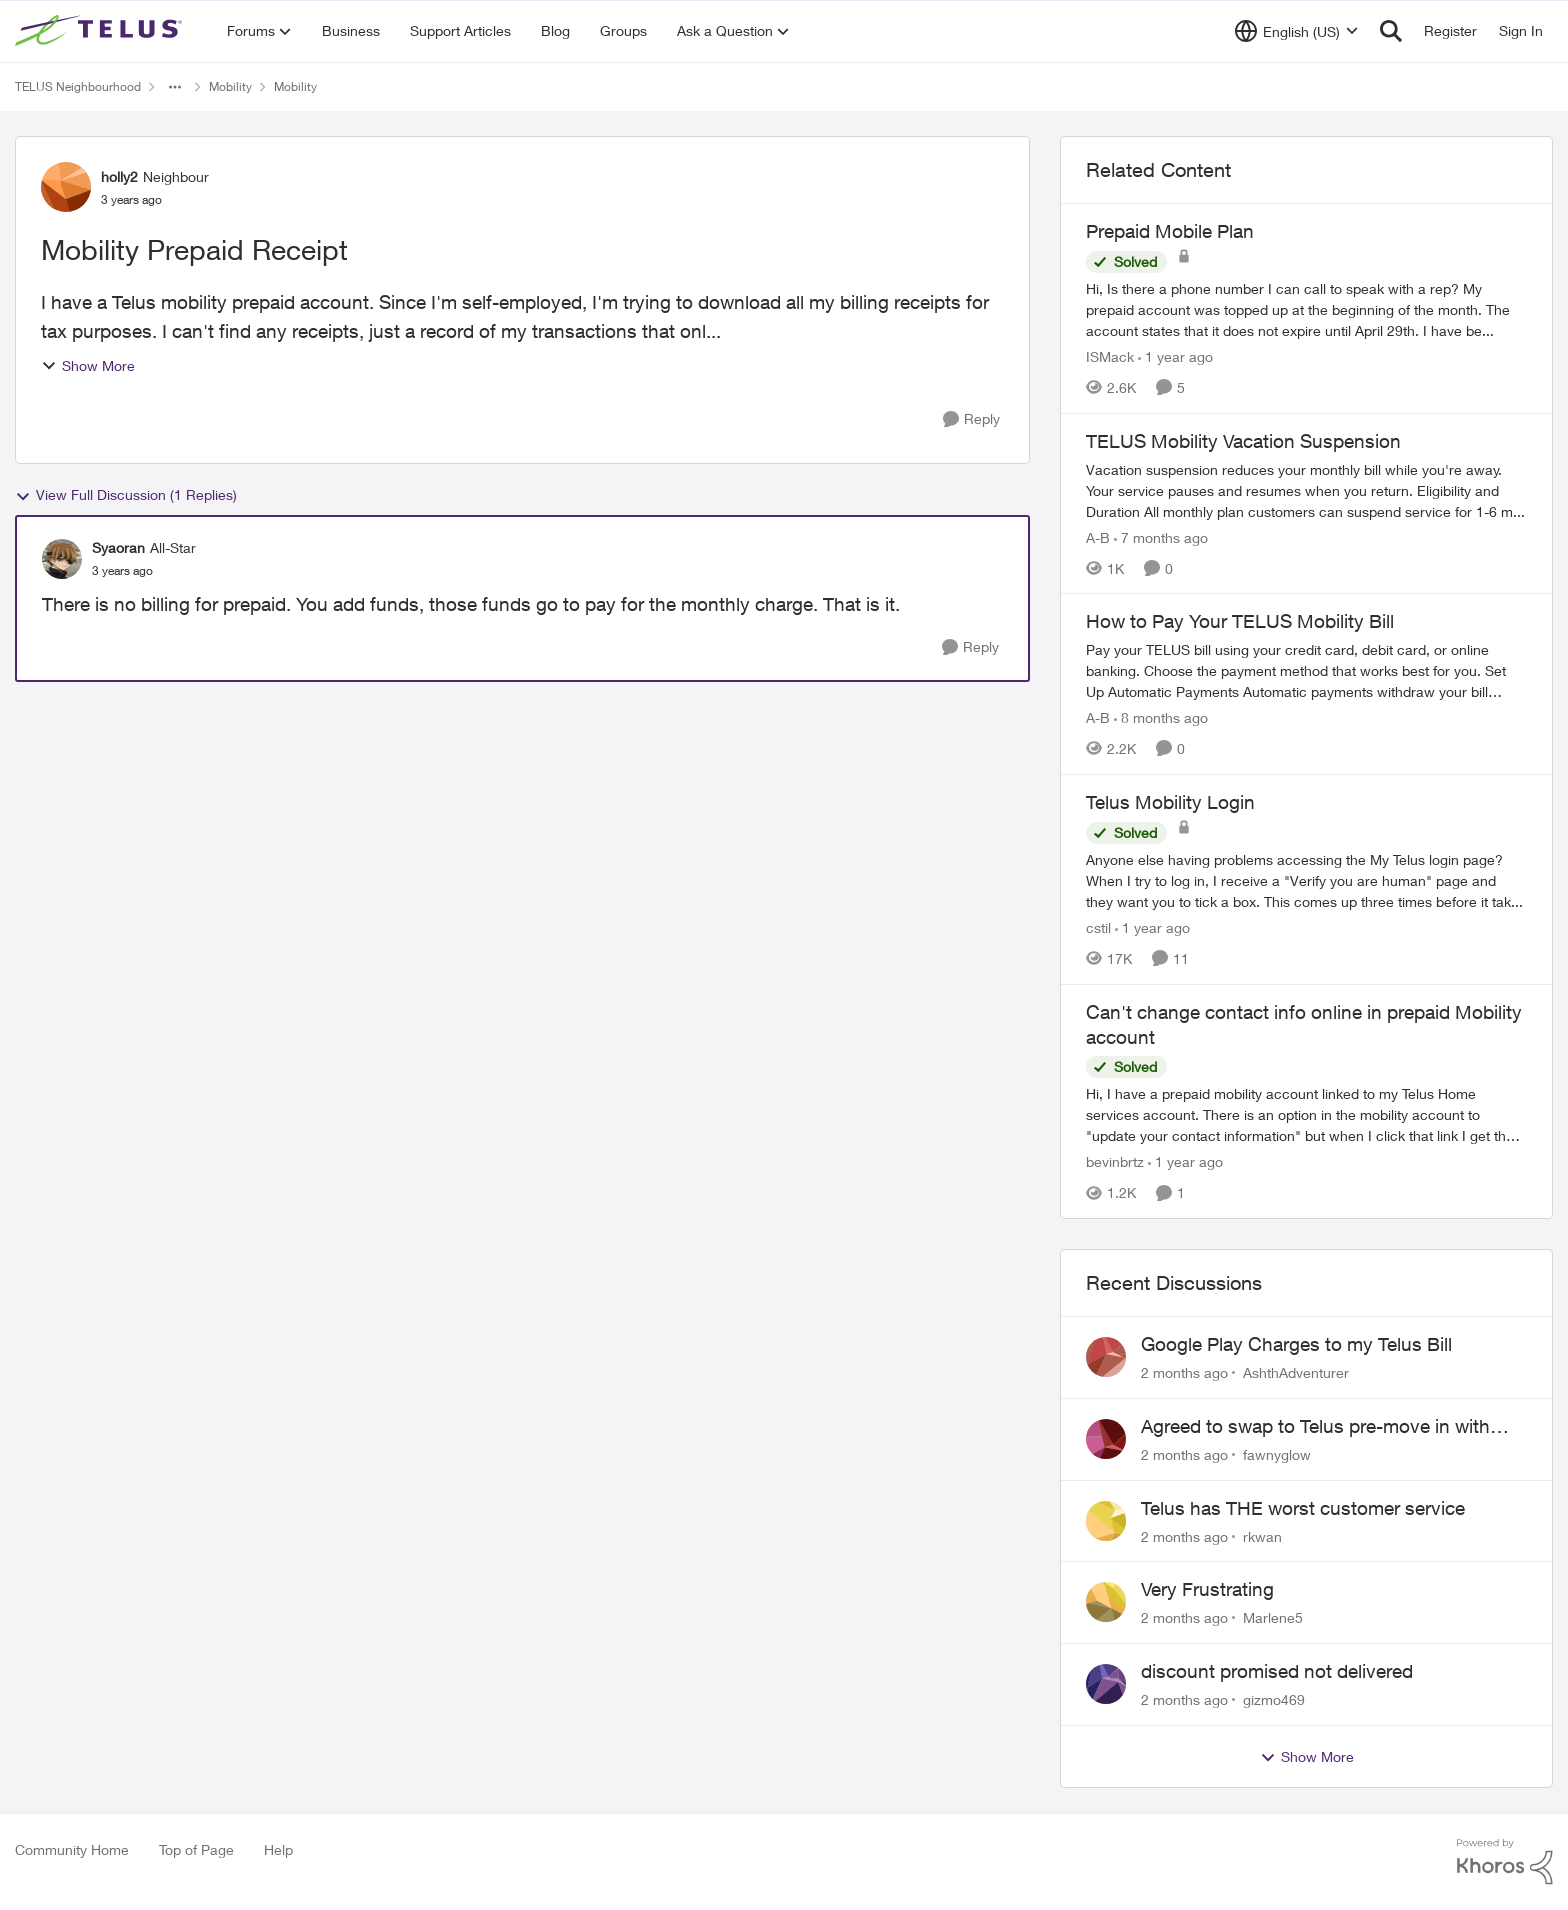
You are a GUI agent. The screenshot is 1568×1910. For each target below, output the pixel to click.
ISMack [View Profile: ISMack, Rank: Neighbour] (1110, 356)
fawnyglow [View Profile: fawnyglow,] (1277, 1454)
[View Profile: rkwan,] (1106, 1521)
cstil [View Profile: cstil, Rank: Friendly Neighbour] (1098, 927)
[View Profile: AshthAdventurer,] (1106, 1357)
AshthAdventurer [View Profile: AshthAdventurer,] (1296, 1372)
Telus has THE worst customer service (1303, 1508)
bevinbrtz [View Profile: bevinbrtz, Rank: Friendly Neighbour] (1115, 1161)
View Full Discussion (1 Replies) (126, 495)
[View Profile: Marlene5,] (1106, 1602)
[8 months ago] (1161, 717)
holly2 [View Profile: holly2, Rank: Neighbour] (119, 176)
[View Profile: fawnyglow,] (1106, 1439)
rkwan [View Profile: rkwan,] (1262, 1535)
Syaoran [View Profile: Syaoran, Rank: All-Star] (118, 547)
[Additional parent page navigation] (175, 87)
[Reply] (971, 419)
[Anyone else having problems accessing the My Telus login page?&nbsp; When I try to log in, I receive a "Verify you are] (1306, 880)
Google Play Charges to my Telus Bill (1296, 1344)
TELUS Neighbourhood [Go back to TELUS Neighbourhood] (78, 86)
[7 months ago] (1161, 536)
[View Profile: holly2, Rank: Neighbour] (66, 187)
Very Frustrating (1207, 1589)
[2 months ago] (1184, 1372)
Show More (88, 365)
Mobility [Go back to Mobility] (230, 86)
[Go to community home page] (101, 31)
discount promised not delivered (1277, 1671)
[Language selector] (1296, 31)
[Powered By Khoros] (1505, 1862)
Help (278, 1849)
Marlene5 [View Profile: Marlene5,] (1273, 1617)
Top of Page (196, 1849)
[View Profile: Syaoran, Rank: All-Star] (62, 559)
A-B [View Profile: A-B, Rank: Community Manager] (1098, 536)
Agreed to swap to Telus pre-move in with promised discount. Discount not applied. (1315, 1427)
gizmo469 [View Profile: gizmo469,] (1274, 1699)
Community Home (72, 1849)
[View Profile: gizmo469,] (1106, 1684)
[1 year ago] (1175, 356)
